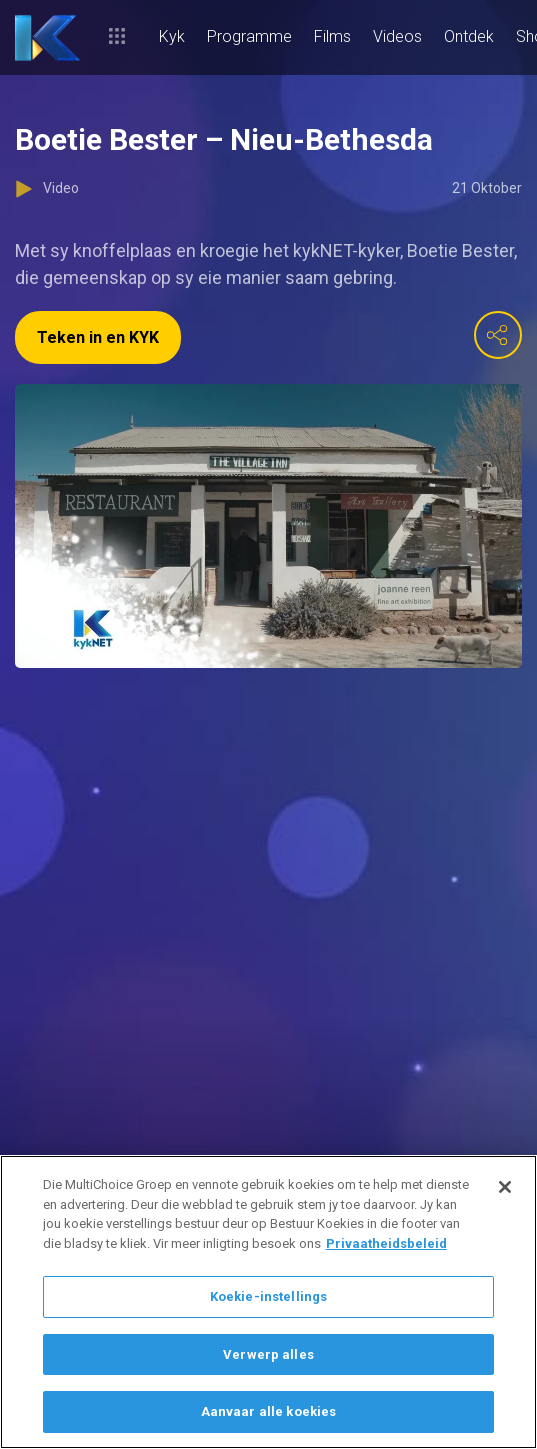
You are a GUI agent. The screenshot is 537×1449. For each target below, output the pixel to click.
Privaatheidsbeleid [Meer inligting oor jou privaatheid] (386, 1243)
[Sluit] (505, 1187)
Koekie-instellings (268, 1296)
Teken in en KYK (98, 337)
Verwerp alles (268, 1354)
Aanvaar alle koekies (269, 1411)
